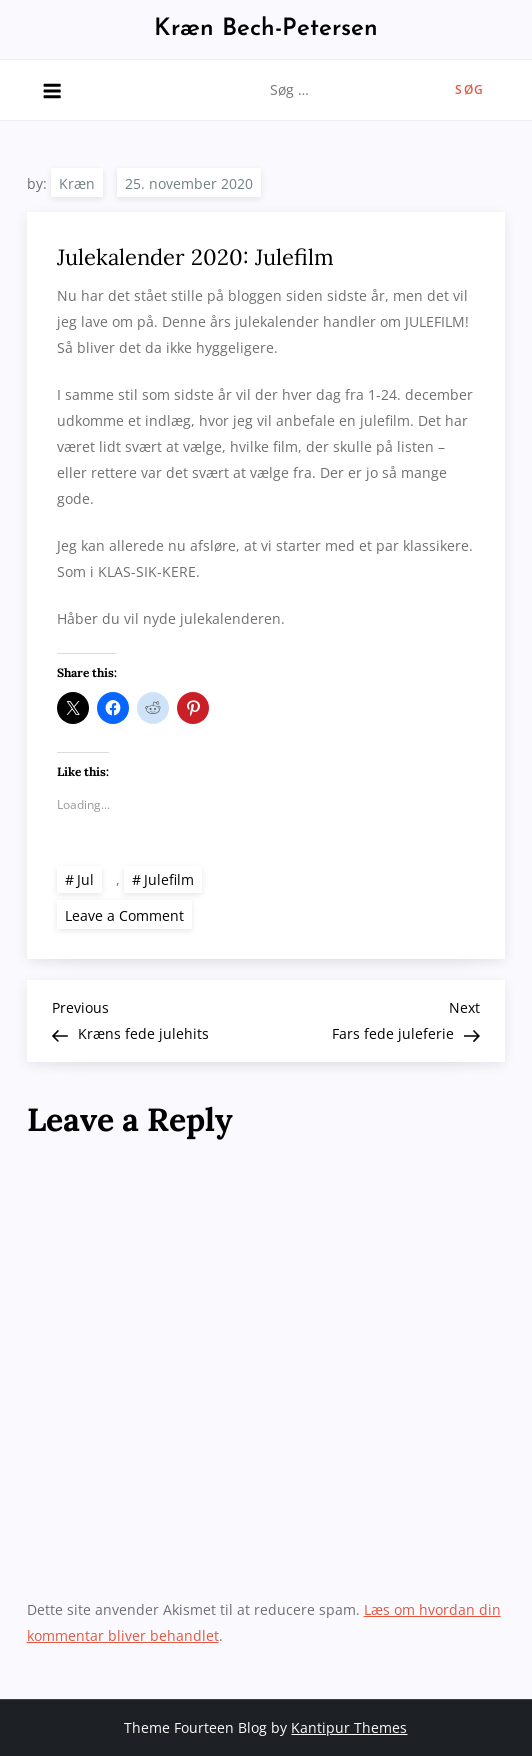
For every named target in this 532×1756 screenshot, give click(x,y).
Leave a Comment (128, 914)
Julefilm (169, 879)
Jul (85, 879)
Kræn (77, 183)
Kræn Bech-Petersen (266, 29)
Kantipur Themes (349, 1727)
